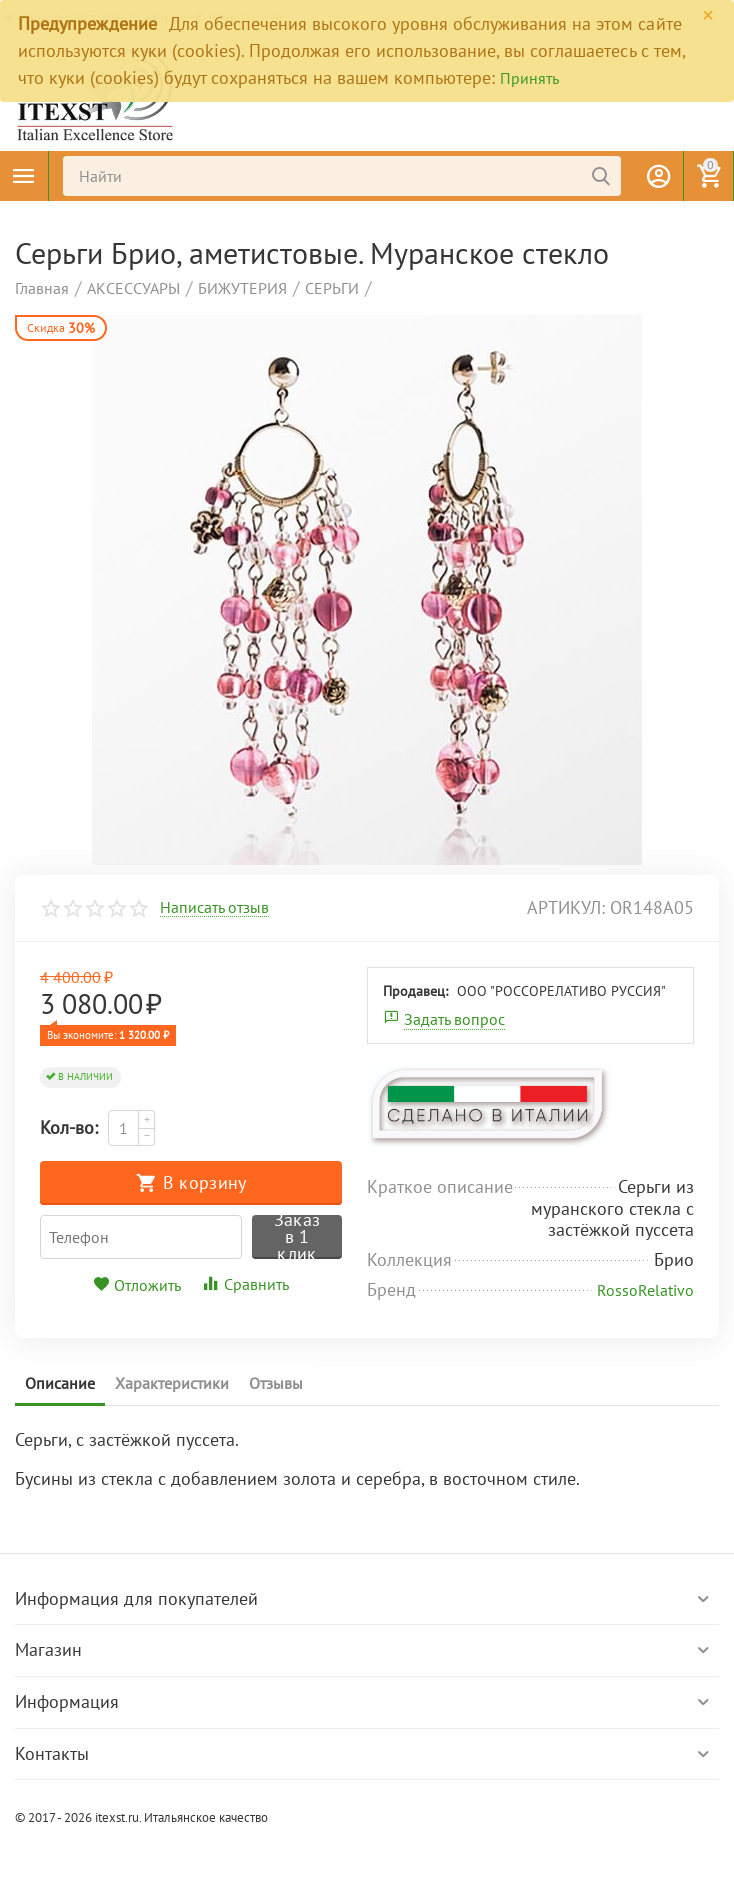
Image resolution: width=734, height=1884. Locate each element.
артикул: (566, 907)
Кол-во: (69, 1127)
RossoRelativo (645, 1290)
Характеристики (172, 1383)
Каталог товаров (24, 176)
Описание (60, 1383)
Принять (529, 78)
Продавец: (415, 991)
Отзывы (276, 1383)
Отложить (137, 1285)
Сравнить (245, 1284)
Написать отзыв (214, 908)
